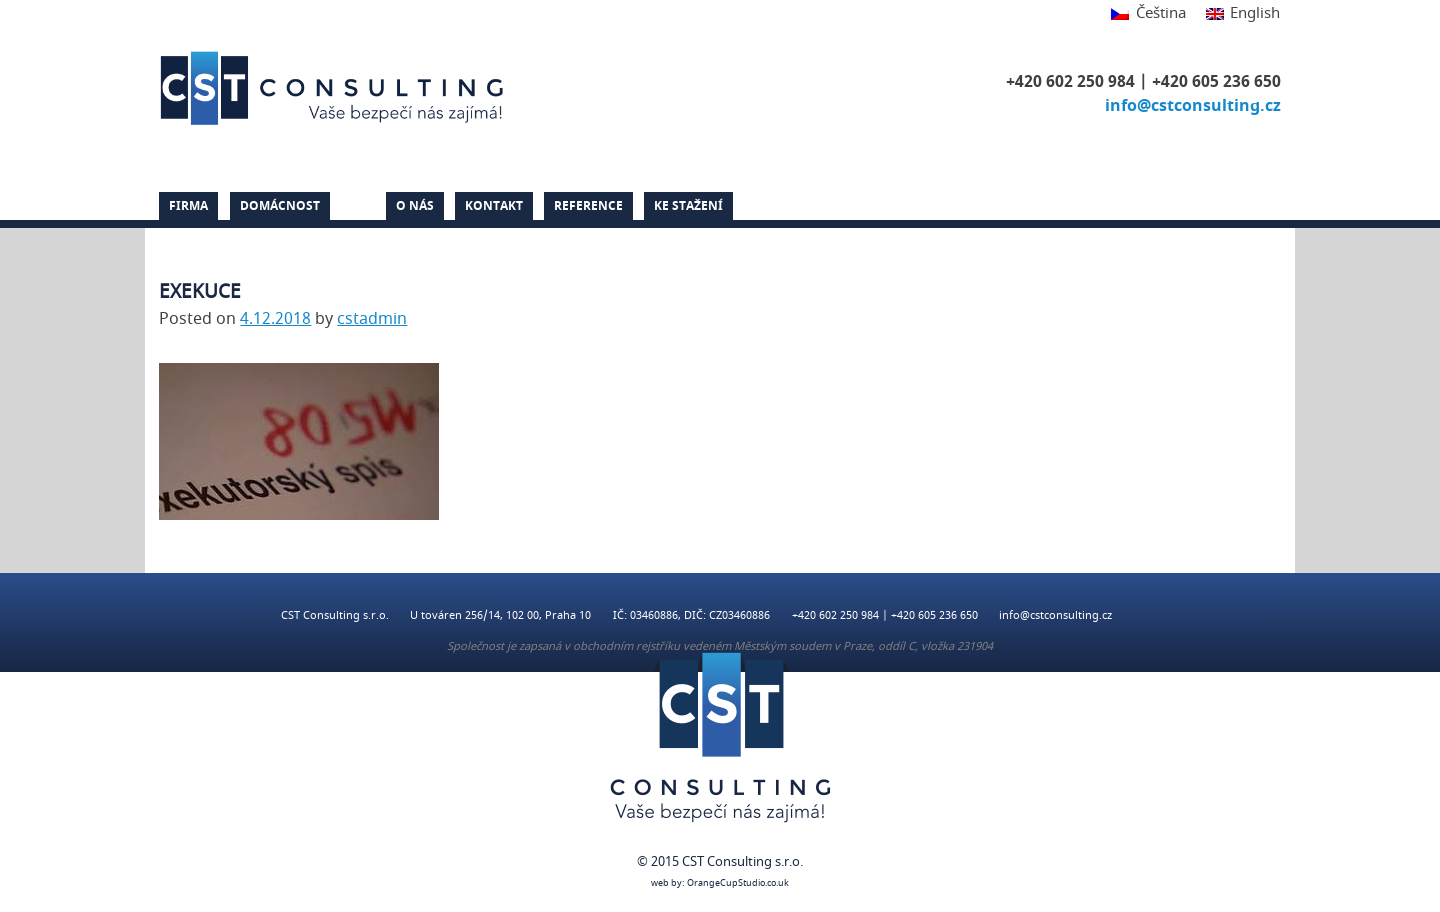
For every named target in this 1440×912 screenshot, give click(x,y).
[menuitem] (1148, 14)
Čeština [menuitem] (1161, 13)
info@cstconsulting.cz (1193, 106)
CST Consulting (335, 88)
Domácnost (280, 206)
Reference (588, 206)
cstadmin (372, 319)
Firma (188, 206)
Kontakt (494, 206)
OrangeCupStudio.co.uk (738, 883)
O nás (415, 206)
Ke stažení (688, 206)
